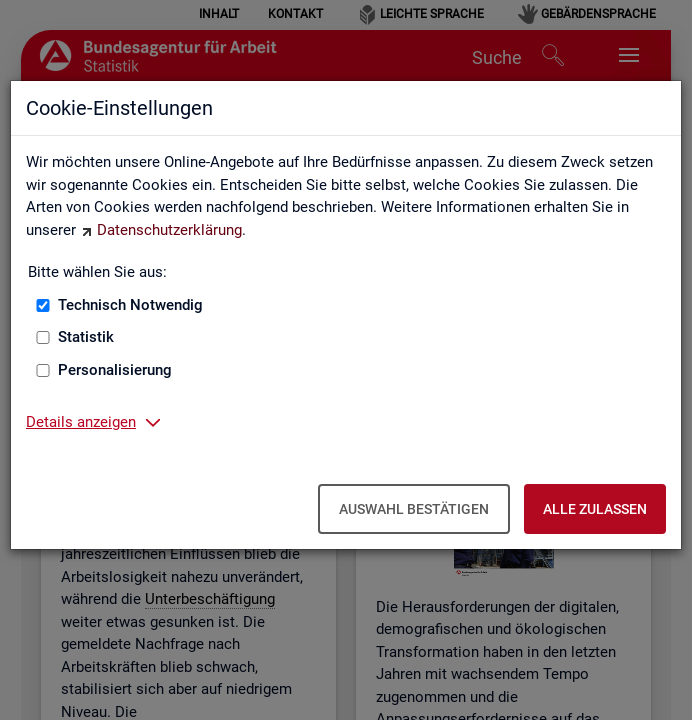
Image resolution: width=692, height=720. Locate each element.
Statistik (86, 337)
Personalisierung (115, 370)
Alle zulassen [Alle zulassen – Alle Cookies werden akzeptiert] (595, 509)
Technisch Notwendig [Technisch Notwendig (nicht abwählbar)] (130, 305)
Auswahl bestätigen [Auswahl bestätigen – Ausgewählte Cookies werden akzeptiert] (414, 509)
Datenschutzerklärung (169, 230)
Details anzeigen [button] (81, 422)
